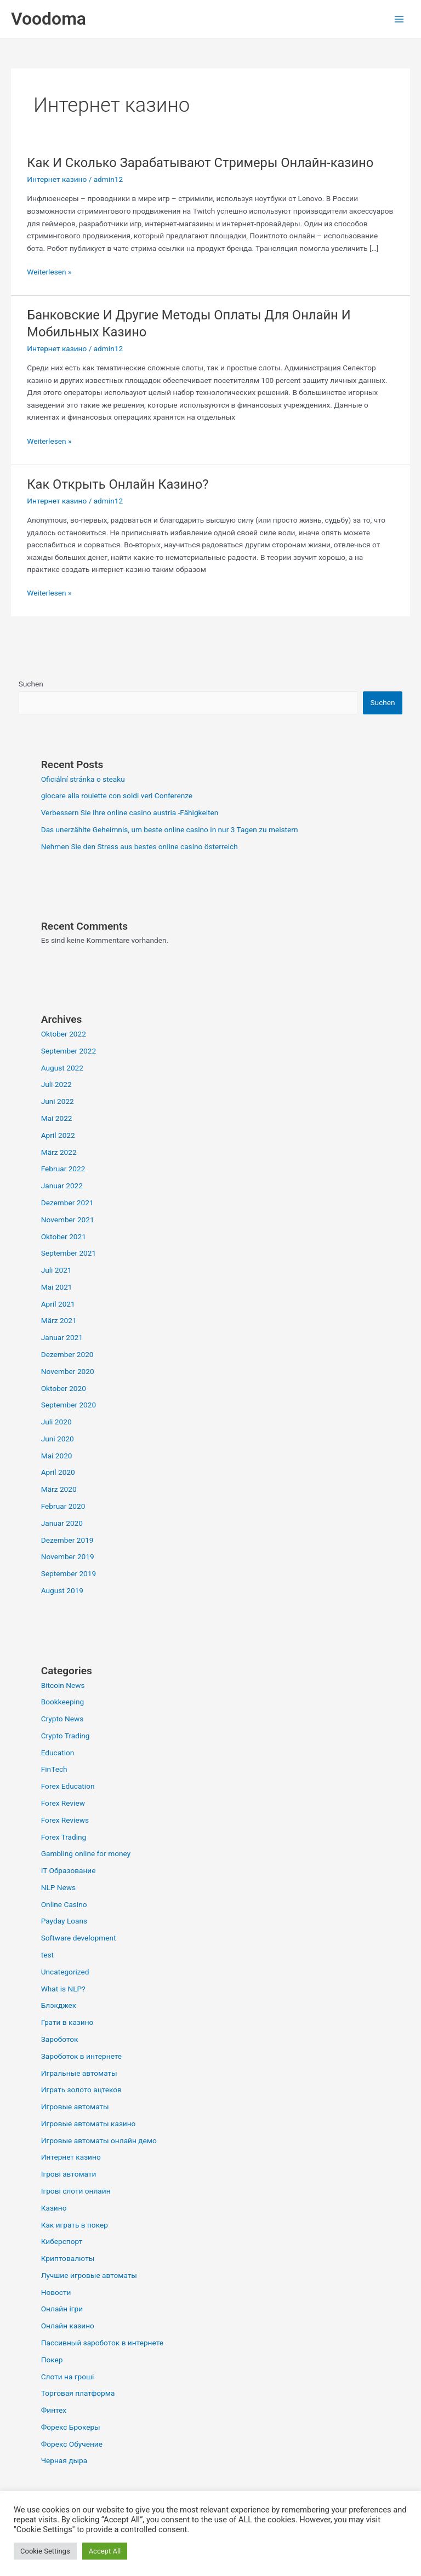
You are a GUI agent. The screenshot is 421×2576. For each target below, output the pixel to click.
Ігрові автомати (68, 2173)
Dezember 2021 (67, 1202)
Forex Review (63, 1803)
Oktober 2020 (63, 1388)
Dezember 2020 (67, 1354)
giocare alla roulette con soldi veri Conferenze (116, 795)
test (47, 1954)
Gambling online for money (85, 1853)
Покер (52, 2359)
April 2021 (58, 1304)
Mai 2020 (56, 1455)
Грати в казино (67, 2022)
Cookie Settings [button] (45, 2551)
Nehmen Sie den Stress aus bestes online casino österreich (139, 846)
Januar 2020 (62, 1523)
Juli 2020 (56, 1421)
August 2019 (62, 1590)
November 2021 (67, 1219)
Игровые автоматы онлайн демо (99, 2140)
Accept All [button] (105, 2551)
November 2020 (67, 1371)
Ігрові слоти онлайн (76, 2190)
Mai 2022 (56, 1118)
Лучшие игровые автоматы (89, 2275)
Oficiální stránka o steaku (83, 779)
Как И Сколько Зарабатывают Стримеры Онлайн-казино (200, 162)
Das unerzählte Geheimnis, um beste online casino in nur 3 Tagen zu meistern (169, 829)
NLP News (58, 1887)
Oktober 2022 (63, 1033)
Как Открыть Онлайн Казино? (117, 484)
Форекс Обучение (72, 2444)
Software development (78, 1937)
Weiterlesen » (49, 271)
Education (58, 1752)
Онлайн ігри (62, 2308)
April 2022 (58, 1135)
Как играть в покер (74, 2224)
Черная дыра (64, 2460)
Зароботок (59, 2039)
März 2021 (59, 1320)
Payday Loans (64, 1920)
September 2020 (68, 1404)
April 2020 (58, 1472)
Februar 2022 (63, 1168)
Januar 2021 (62, 1337)
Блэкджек (59, 2005)
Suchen (31, 683)
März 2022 (59, 1152)
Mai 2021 (56, 1287)
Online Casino (64, 1904)
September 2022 (68, 1050)
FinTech (54, 1769)
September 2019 (68, 1573)
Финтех (53, 2410)
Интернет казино (57, 179)
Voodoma (48, 18)
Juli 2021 (56, 1270)
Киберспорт (62, 2241)
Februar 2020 (63, 1506)
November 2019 (67, 1556)
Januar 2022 (62, 1185)
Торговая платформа (78, 2393)
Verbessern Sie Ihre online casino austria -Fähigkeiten (130, 812)
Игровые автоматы (75, 2106)
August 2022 (62, 1067)
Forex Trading (64, 1837)
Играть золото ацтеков (81, 2089)
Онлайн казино (67, 2325)
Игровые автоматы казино (88, 2123)
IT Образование (68, 1870)
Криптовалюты (68, 2258)
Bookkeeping (62, 1701)
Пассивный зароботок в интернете (102, 2342)
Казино (54, 2207)
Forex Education (68, 1786)
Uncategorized (65, 1971)
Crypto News (62, 1718)
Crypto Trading (65, 1735)
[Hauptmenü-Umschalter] (399, 19)
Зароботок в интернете (81, 2056)
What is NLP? (63, 1988)
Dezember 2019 (67, 1540)
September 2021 (68, 1253)
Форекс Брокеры (70, 2427)
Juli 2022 (56, 1084)
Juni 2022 (57, 1101)
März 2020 (59, 1489)
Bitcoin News (63, 1685)
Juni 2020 (57, 1438)
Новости (56, 2292)
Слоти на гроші (67, 2376)
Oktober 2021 (63, 1236)
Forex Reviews (65, 1820)
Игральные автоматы (79, 2073)
